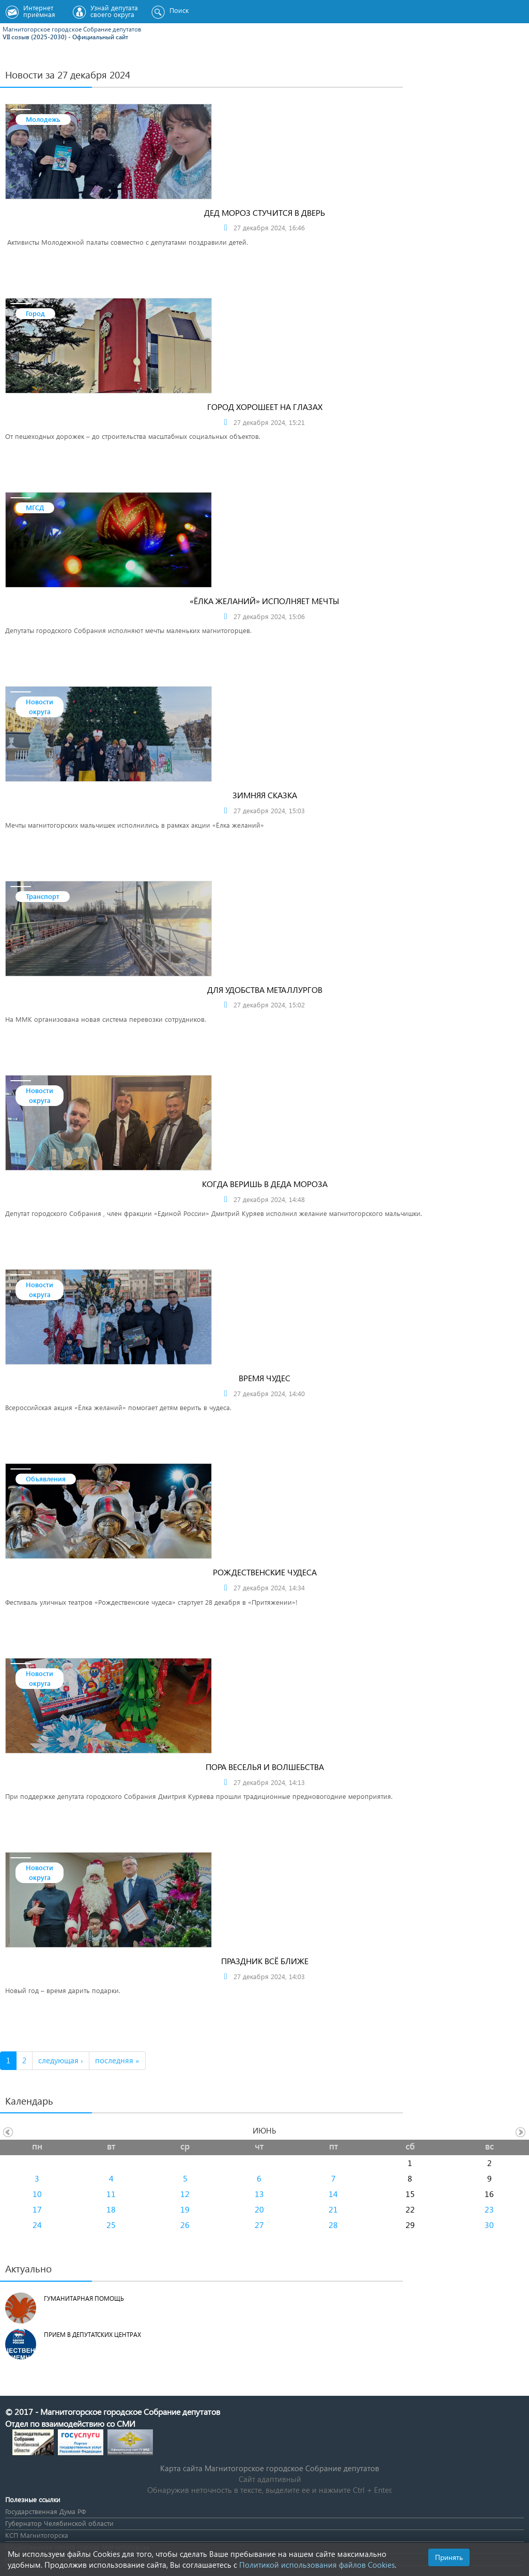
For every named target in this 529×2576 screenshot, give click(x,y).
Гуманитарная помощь (84, 2298)
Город (35, 313)
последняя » (117, 2060)
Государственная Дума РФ (45, 2511)
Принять (449, 2557)
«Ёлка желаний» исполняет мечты (264, 600)
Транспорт (42, 896)
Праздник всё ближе (264, 1960)
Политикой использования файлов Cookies (317, 2564)
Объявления (46, 1478)
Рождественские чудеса (265, 1572)
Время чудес (264, 1377)
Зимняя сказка (264, 794)
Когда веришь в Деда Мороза (265, 1183)
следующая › (60, 2060)
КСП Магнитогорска (36, 2535)
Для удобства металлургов (264, 989)
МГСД (35, 507)
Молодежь (43, 119)
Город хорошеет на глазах (264, 406)
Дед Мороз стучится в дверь (264, 212)
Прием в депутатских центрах (92, 2334)
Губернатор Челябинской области (59, 2523)
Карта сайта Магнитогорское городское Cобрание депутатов (269, 2468)
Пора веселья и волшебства (265, 1766)
